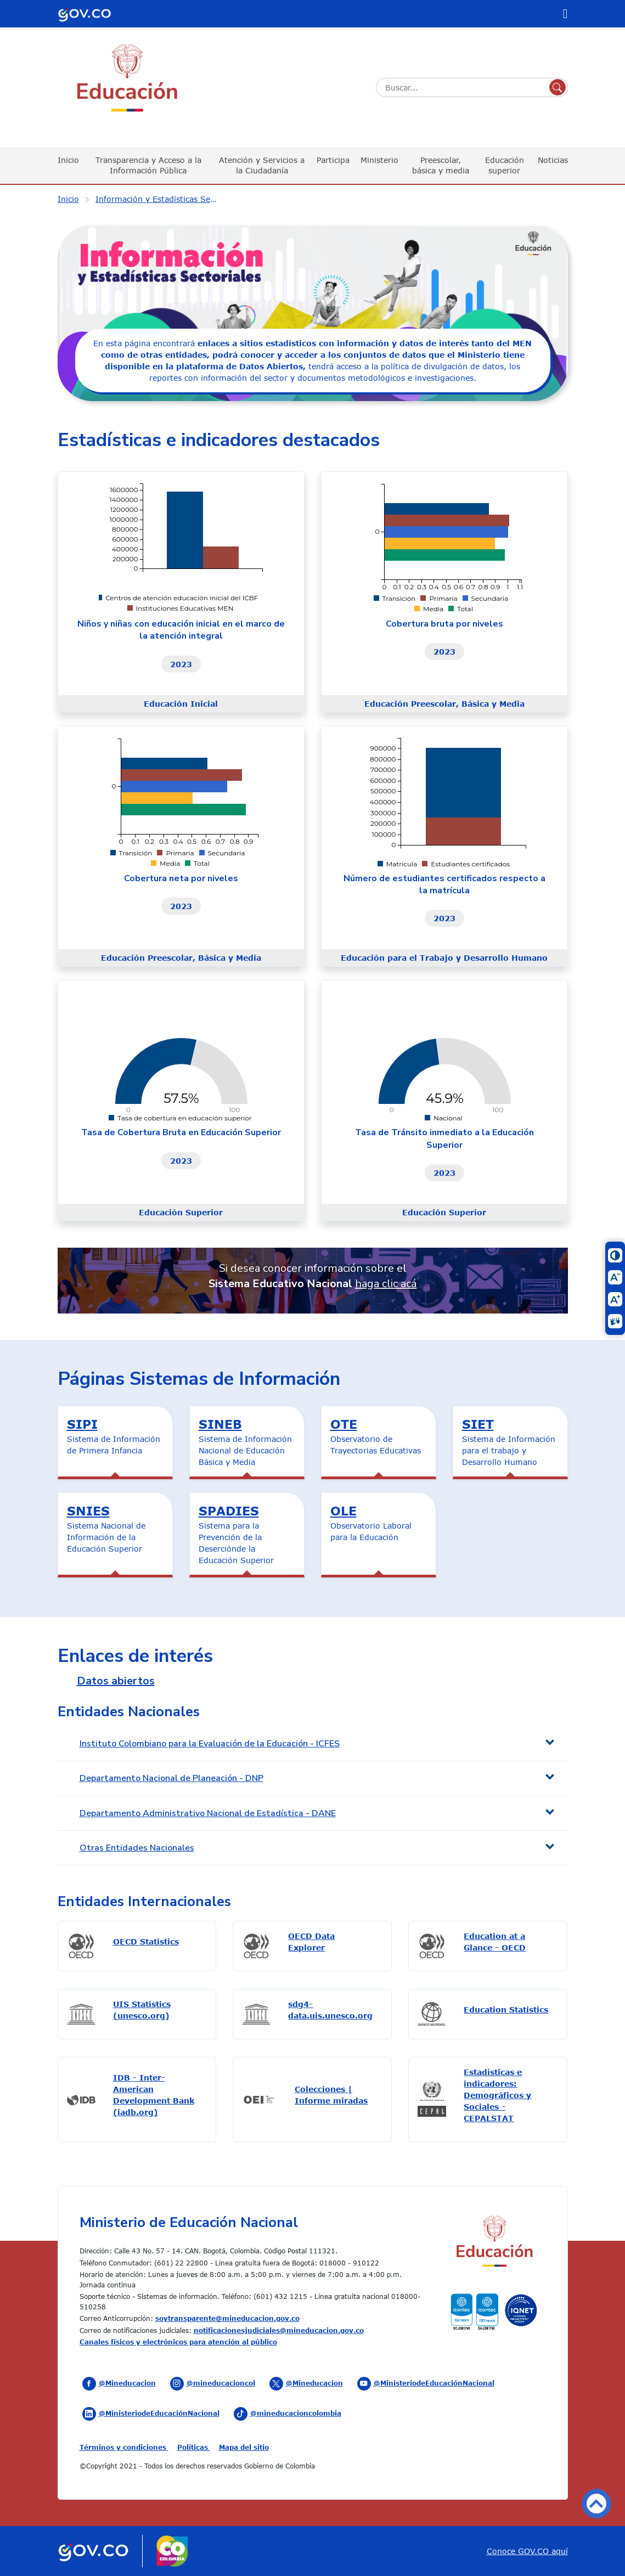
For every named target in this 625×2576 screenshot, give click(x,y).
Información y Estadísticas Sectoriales (164, 199)
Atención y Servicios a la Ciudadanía (262, 164)
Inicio (68, 160)
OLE (343, 1510)
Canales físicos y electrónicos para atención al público (178, 2342)
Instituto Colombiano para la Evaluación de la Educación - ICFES (210, 1744)
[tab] (313, 1744)
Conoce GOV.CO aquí (527, 2551)
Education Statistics (506, 2009)
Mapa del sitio (244, 2447)
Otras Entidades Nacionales (137, 1848)
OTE (343, 1424)
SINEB (220, 1424)
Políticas (193, 2447)
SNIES (88, 1510)
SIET (478, 1424)
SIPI (82, 1424)
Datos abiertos (116, 1680)
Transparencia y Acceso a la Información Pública (148, 164)
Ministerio (379, 160)
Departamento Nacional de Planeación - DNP (171, 1778)
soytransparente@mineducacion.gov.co (227, 2318)
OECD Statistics (146, 1941)
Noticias (553, 160)
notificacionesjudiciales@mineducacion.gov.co (279, 2330)
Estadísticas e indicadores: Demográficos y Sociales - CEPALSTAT (497, 2095)
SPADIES (229, 1510)
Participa (333, 160)
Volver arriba (596, 2503)
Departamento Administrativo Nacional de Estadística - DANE (208, 1813)
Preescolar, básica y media (440, 164)
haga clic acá (385, 1283)
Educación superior (504, 164)
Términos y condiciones (124, 2447)
